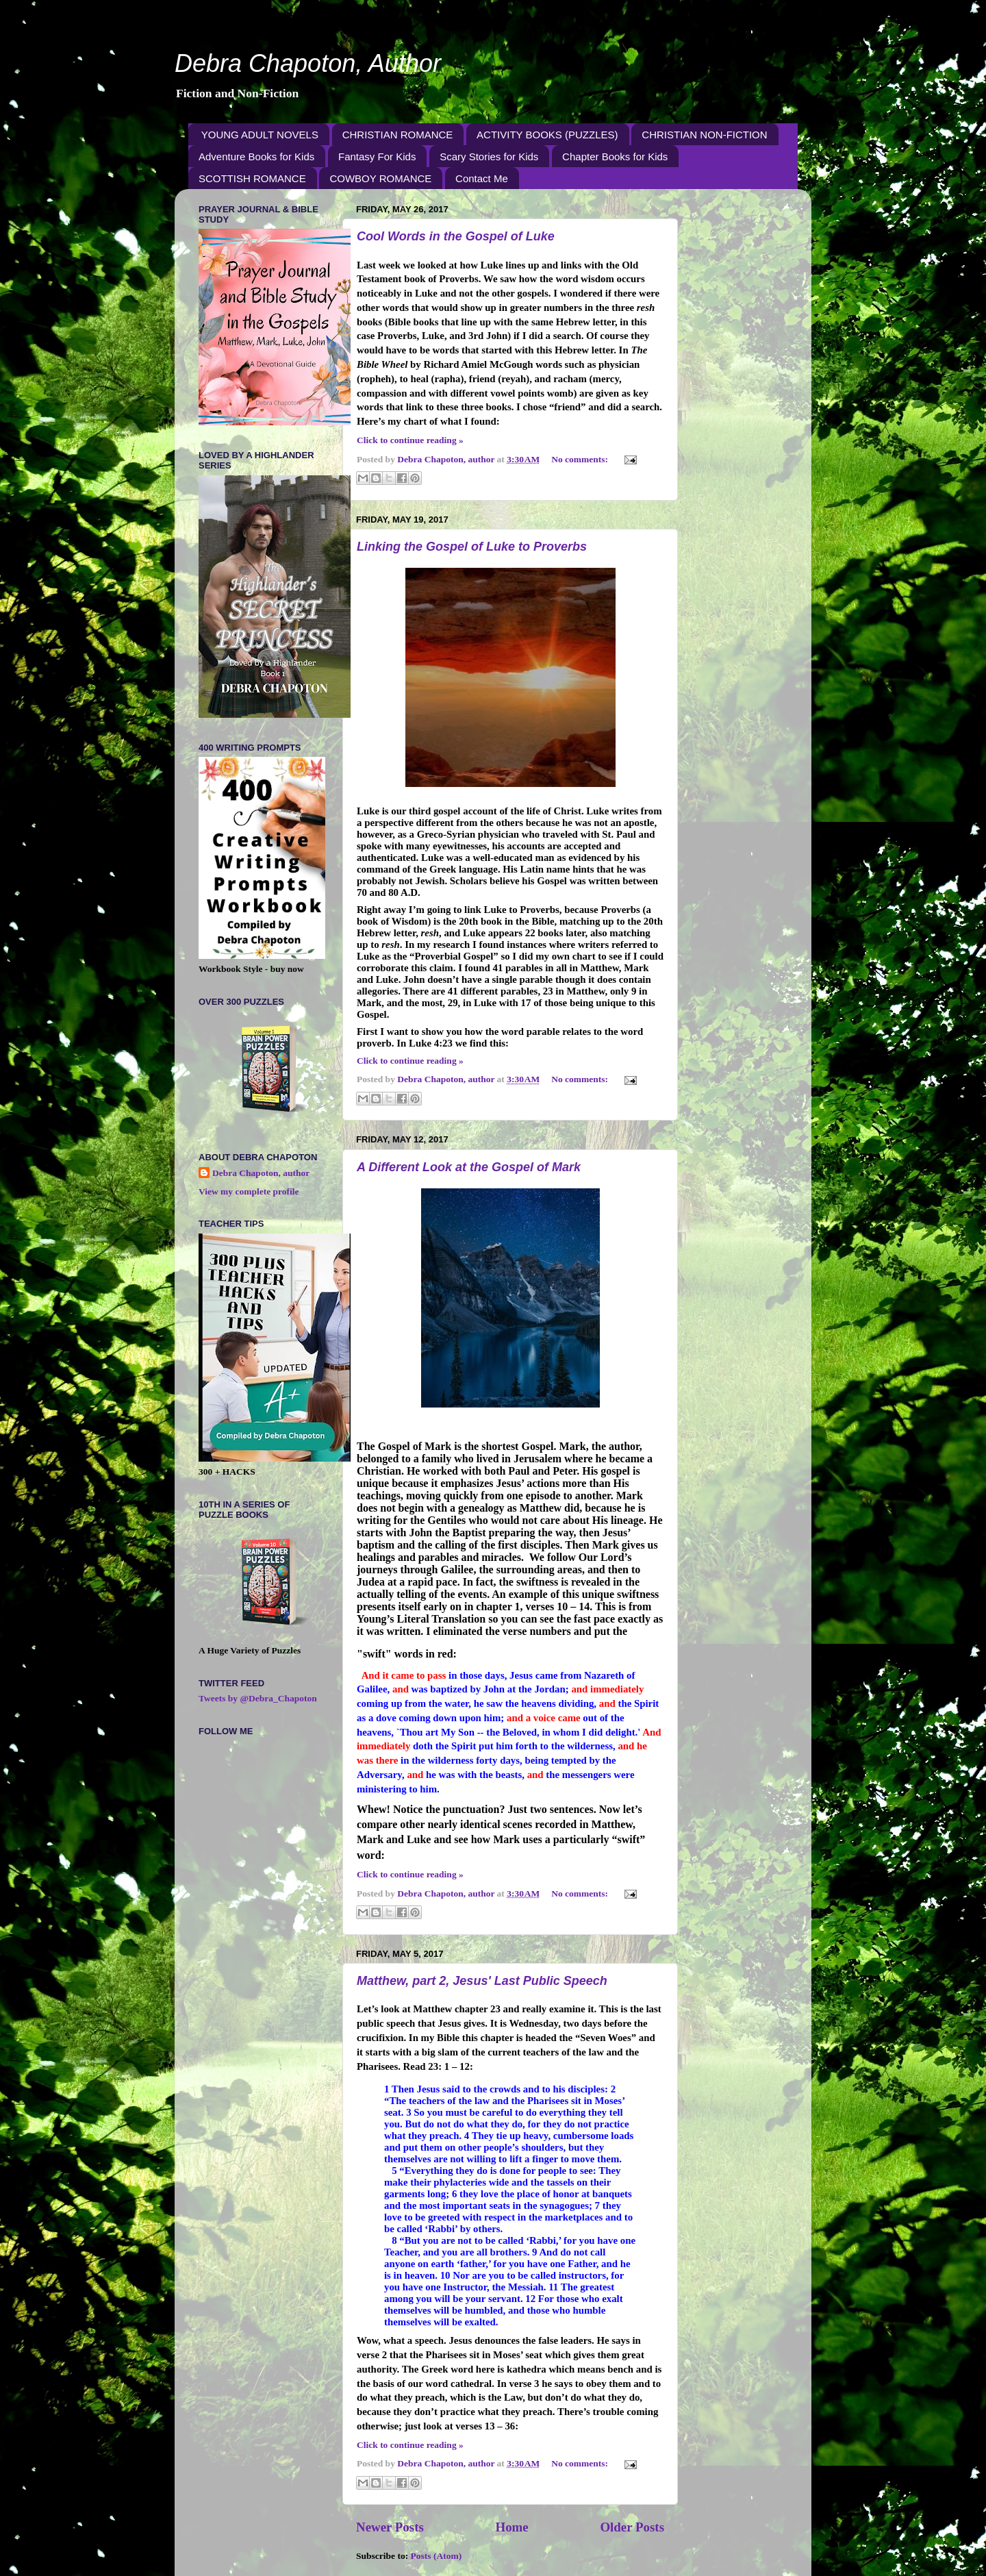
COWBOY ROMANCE (380, 178)
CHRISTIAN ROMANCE (397, 134)
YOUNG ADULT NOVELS (259, 134)
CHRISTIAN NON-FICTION (704, 134)
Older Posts (632, 2527)
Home (511, 2527)
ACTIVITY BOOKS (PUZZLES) (547, 134)
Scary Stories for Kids (489, 156)
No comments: (580, 459)
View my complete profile (249, 1191)
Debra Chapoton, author (260, 1173)
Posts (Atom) (436, 2556)
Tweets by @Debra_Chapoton (258, 1698)
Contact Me (481, 178)
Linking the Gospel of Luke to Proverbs (472, 546)
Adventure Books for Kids (256, 156)
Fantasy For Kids (377, 156)
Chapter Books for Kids (615, 156)
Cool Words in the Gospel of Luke (456, 236)
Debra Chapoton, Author (308, 63)
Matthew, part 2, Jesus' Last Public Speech (482, 1981)
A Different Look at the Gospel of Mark (469, 1167)
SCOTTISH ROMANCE (252, 178)
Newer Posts (390, 2527)
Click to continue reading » (410, 440)
